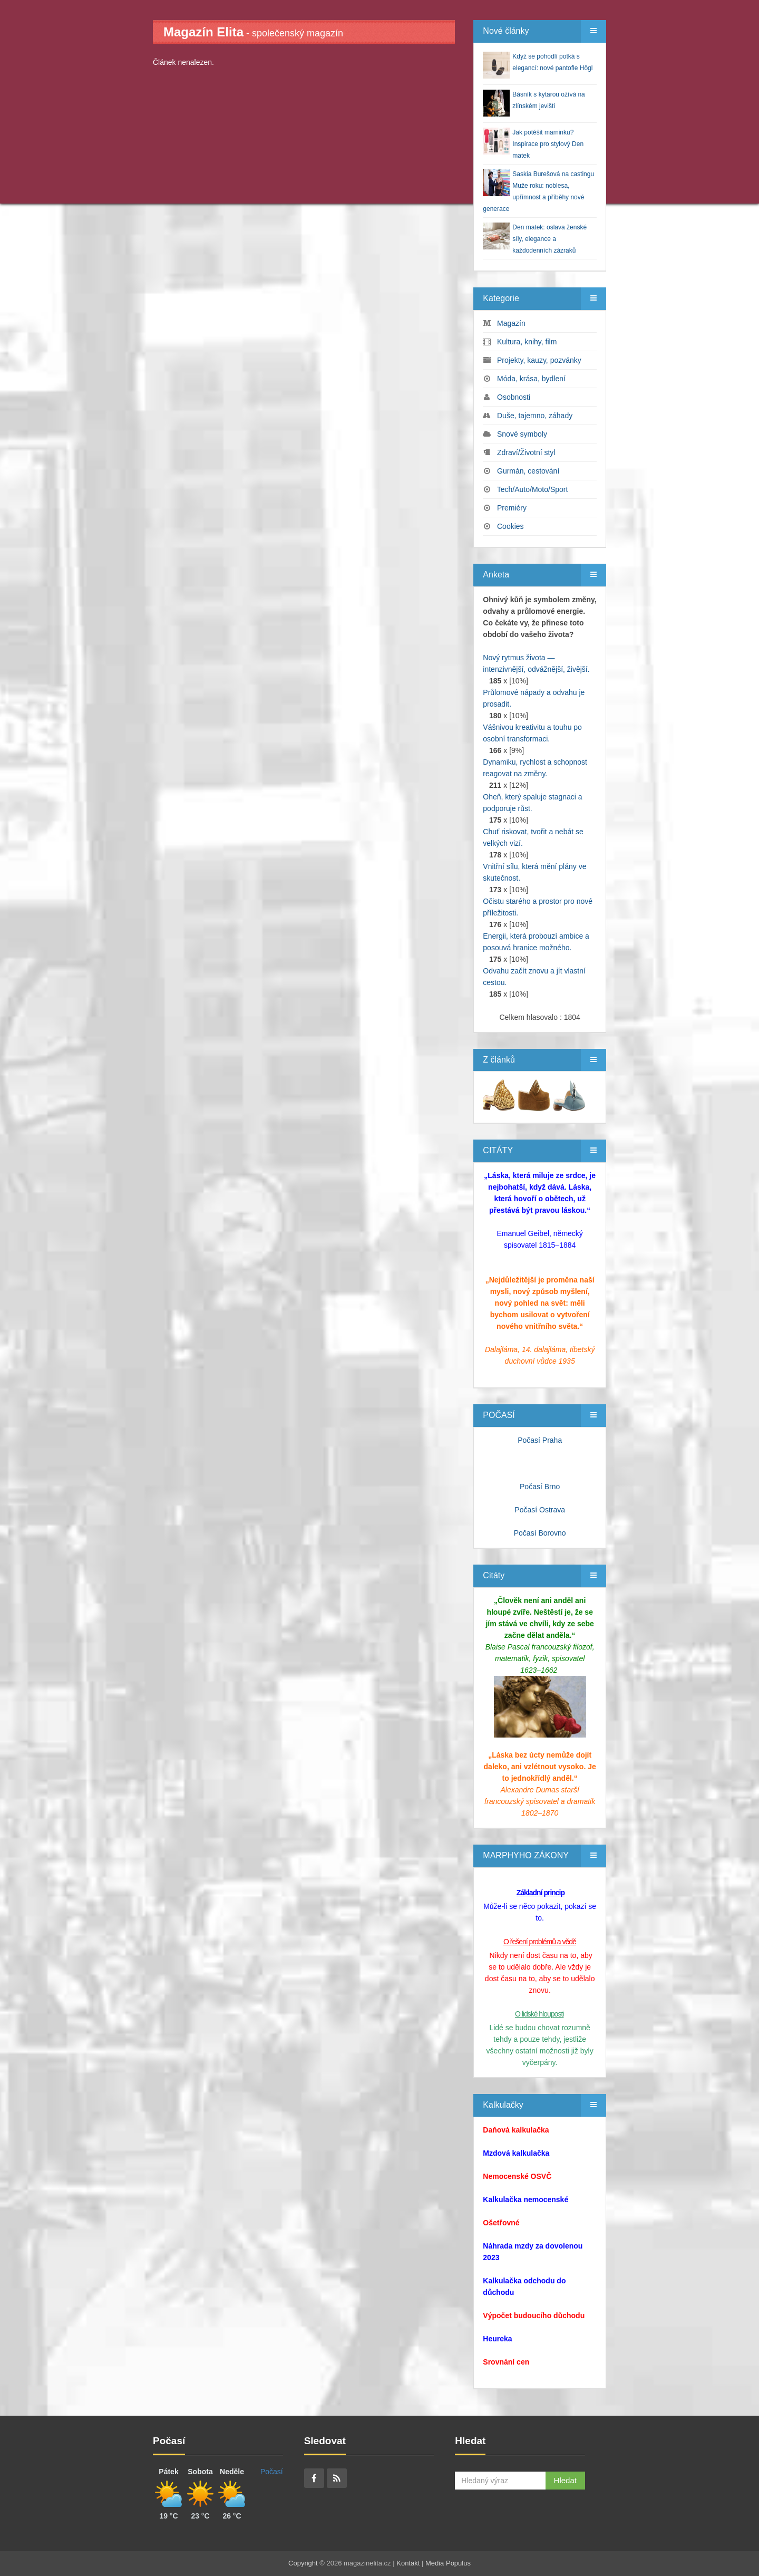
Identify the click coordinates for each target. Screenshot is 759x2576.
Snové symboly (522, 434)
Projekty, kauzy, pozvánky (539, 360)
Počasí (271, 2471)
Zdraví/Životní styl (526, 452)
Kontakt (408, 2563)
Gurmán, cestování (528, 471)
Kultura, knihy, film (527, 341)
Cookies (510, 526)
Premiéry (512, 508)
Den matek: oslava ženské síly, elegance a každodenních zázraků (549, 239)
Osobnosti (513, 397)
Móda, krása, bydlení (531, 378)
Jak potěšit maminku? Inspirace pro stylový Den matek (547, 144)
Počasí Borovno (540, 1533)
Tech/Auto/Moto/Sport (532, 489)
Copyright (303, 2563)
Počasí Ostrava (539, 1510)
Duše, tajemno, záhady (534, 415)
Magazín (511, 323)
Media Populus (448, 2563)
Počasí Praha (540, 1440)
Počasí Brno (540, 1486)
